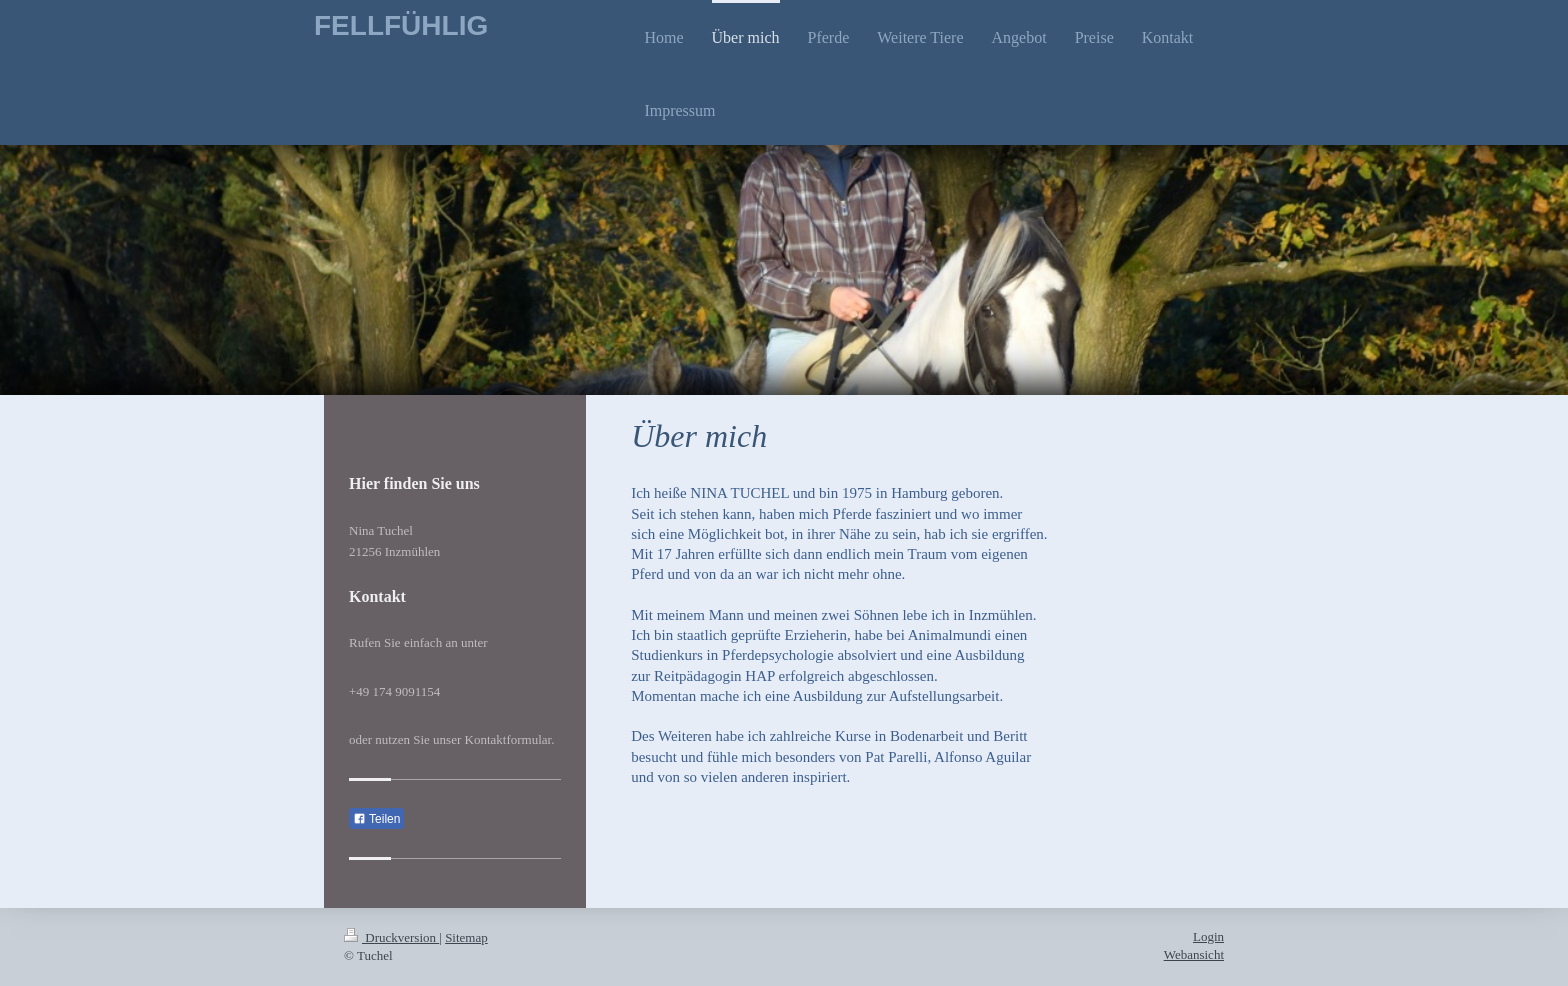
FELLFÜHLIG (401, 25)
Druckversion (391, 937)
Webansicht (1194, 954)
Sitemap (466, 937)
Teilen (376, 819)
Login (1208, 936)
